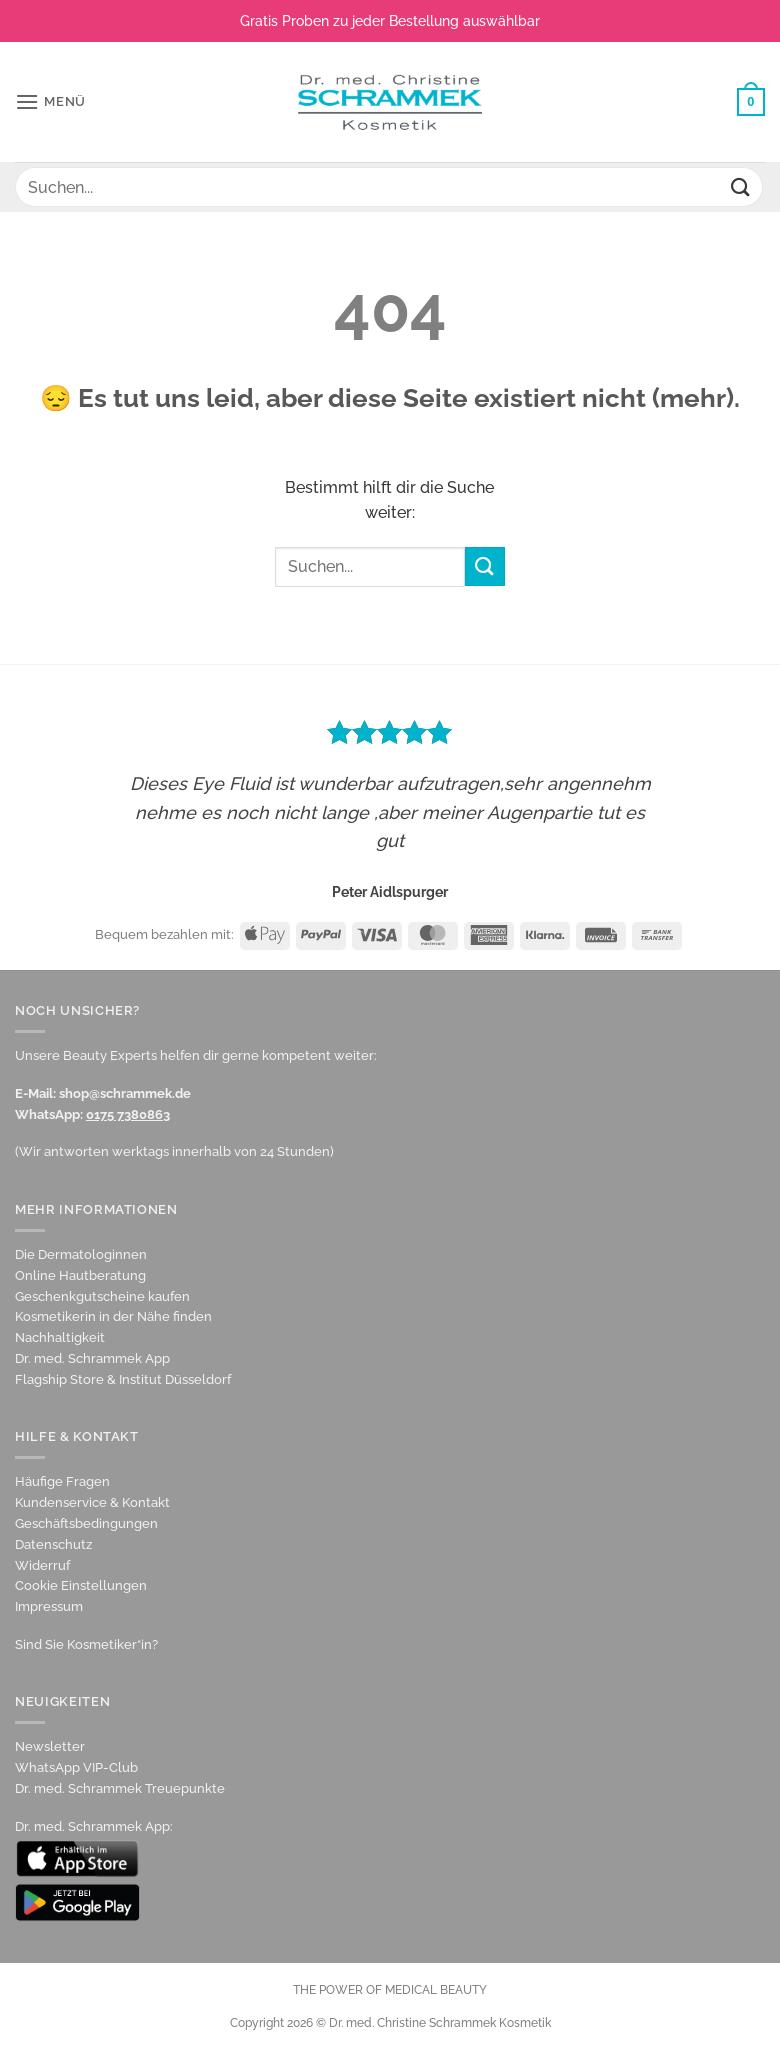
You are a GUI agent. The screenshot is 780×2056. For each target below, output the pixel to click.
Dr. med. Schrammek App (92, 1358)
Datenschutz (53, 1544)
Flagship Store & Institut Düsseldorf (123, 1379)
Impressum (49, 1606)
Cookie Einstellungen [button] (81, 1585)
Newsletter (50, 1746)
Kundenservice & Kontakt (92, 1502)
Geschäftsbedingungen (86, 1523)
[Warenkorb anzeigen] (751, 102)
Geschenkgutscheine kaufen (102, 1296)
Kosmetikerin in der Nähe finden (113, 1316)
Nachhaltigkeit (60, 1337)
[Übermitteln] (741, 186)
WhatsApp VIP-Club (76, 1767)
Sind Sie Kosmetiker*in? (86, 1644)
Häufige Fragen (62, 1481)
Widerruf (42, 1565)
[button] (50, 101)
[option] (390, 807)
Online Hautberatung (80, 1275)
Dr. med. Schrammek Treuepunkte (120, 1788)
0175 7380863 (128, 1114)
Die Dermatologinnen (81, 1254)
